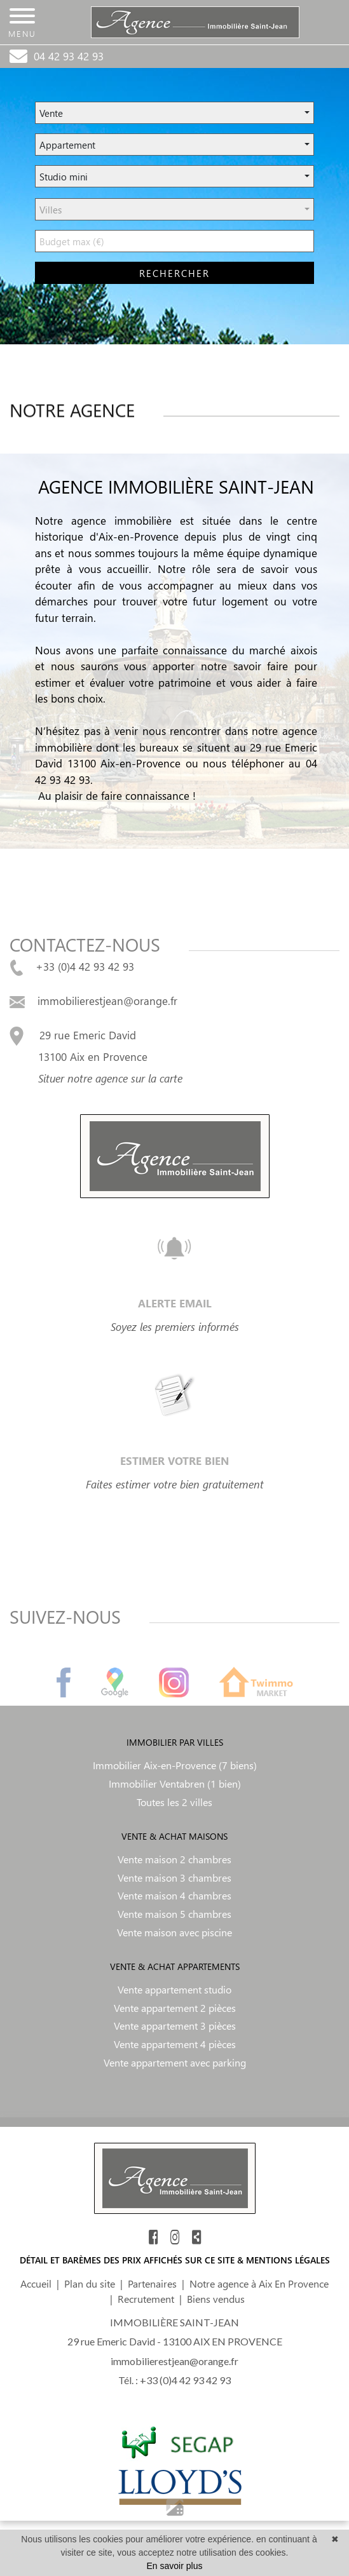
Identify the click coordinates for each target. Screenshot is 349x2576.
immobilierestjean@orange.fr (93, 1001)
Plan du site (89, 2283)
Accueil (35, 2283)
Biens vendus (216, 2298)
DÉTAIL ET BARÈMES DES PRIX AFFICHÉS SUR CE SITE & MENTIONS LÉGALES (175, 2260)
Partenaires (152, 2283)
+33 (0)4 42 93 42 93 (72, 966)
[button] (174, 113)
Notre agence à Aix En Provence (259, 2283)
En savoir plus (175, 2566)
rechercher (174, 273)
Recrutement (146, 2298)
